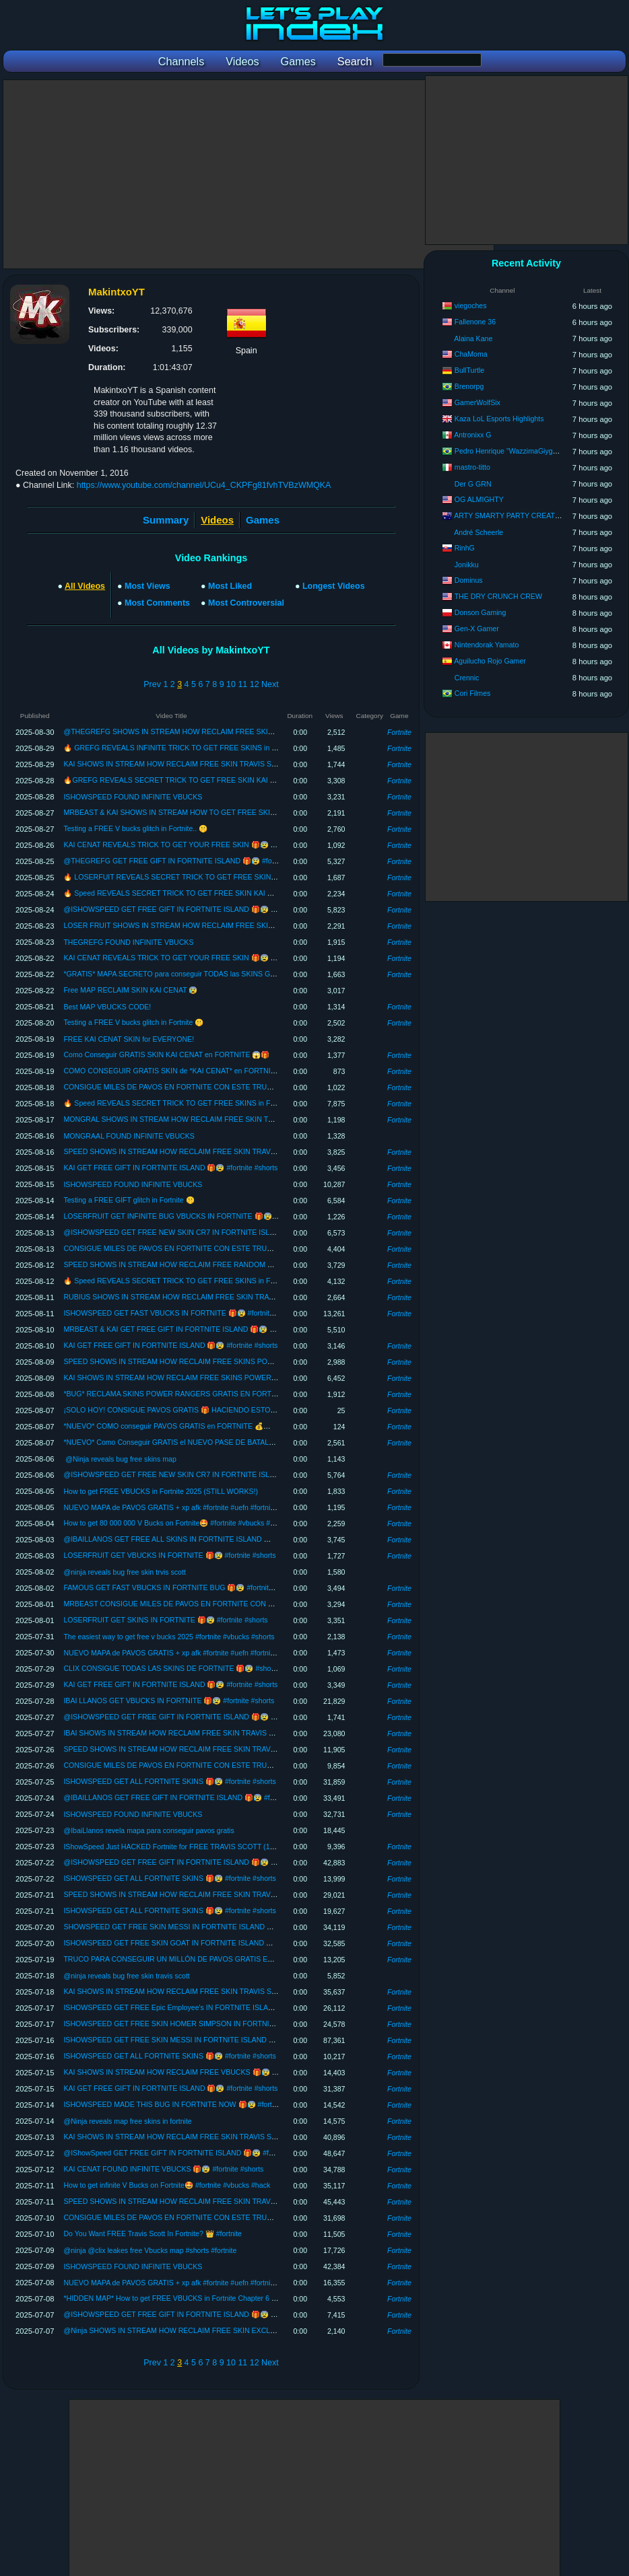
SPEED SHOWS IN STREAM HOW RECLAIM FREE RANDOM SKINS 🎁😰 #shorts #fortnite (212, 1264)
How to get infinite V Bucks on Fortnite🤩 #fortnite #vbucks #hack (166, 2185)
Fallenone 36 (475, 322)
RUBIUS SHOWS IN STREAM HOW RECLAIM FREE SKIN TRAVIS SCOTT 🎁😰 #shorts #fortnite (220, 1297)
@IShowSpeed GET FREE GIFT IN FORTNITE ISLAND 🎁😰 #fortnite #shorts (188, 2153)
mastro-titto (472, 467)
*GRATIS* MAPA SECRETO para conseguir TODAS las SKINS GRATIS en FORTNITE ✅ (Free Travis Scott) (236, 974)
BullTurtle (469, 370)
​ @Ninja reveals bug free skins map (119, 1459)
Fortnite (399, 732)
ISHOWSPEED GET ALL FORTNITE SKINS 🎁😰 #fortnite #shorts (169, 1781)
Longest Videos (333, 586)
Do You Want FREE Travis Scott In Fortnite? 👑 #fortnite (152, 2233)
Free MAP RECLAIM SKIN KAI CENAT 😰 (130, 990)
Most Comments (157, 603)
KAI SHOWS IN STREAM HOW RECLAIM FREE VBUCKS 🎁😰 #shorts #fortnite (193, 2072)
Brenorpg (469, 386)
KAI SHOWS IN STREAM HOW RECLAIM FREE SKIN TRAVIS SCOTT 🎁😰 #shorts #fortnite (213, 764)
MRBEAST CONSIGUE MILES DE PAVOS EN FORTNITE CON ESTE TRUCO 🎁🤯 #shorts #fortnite (224, 1604)
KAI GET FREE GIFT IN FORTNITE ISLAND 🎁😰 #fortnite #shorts (170, 1168)
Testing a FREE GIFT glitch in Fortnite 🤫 (128, 1200)
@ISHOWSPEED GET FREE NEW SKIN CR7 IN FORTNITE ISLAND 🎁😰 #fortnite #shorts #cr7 (218, 1232)
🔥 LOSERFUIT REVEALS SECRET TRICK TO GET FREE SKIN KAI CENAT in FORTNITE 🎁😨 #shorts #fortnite (245, 877)
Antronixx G (472, 435)
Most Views (147, 586)
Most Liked (230, 586)
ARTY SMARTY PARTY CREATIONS (513, 515)
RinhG (465, 548)
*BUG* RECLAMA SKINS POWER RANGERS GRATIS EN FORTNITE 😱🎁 (185, 1394)
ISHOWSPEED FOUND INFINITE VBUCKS (132, 797)
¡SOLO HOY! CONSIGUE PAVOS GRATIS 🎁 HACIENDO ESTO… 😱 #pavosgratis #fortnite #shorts (223, 1410)
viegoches (471, 305)
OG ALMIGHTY (479, 499)
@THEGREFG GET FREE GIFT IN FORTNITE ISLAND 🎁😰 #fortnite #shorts (188, 861)
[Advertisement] (248, 174)
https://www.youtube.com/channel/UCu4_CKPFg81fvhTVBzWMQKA (204, 485)
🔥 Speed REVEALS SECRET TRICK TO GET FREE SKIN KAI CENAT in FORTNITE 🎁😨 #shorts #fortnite (235, 893)
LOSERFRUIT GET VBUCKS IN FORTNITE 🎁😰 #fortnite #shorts (169, 1555)
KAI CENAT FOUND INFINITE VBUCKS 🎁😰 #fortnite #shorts (163, 2169)
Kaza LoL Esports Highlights (499, 419)
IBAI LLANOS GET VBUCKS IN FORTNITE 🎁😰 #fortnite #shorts (168, 1700)
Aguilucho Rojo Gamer (490, 661)
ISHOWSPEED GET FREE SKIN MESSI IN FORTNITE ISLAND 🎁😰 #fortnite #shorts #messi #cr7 (221, 2040)
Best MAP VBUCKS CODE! (107, 1007)
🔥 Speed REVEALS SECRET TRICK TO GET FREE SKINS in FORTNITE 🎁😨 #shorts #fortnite (218, 1103)
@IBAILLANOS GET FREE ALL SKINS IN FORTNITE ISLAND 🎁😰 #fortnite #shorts (198, 1539)
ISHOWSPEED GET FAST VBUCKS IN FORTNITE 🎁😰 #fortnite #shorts (180, 1313)
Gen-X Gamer (477, 628)
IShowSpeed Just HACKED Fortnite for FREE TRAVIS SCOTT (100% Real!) (184, 1846)
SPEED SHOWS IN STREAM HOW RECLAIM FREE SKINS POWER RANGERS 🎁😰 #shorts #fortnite (228, 1361)
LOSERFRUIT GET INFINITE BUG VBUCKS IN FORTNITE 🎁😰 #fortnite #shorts (194, 1216)
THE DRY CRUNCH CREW (498, 596)
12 (254, 684)
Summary (166, 520)
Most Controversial (246, 603)
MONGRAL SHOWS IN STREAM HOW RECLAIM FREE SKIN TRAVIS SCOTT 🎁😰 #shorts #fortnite (225, 1119)
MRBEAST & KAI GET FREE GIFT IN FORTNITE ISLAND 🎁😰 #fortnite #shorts (192, 1329)
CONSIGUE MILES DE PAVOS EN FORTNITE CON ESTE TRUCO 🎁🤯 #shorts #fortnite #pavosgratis (228, 1087)
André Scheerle (478, 532)
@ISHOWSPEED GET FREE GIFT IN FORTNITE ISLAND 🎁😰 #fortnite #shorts (192, 909)
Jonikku (467, 565)
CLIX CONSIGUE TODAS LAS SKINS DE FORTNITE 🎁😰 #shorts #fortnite (184, 1668)
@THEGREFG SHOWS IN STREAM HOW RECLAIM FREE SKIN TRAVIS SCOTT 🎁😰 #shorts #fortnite (231, 731)
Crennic (467, 678)
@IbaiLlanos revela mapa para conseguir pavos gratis (148, 1830)
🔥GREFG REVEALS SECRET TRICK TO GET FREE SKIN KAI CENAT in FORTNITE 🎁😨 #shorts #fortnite (237, 780)
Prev (152, 684)
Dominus (469, 580)
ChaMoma (471, 354)
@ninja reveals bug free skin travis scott (126, 1976)
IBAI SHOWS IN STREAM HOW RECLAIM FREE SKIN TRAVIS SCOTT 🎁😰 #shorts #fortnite (214, 1733)
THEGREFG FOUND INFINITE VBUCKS (128, 942)
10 (231, 684)
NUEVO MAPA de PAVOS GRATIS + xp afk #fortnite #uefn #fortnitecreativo (182, 1507)
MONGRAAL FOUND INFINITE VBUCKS (128, 1136)
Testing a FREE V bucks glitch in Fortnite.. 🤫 (135, 828)
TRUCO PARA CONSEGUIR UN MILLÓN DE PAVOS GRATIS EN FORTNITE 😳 (192, 1959)
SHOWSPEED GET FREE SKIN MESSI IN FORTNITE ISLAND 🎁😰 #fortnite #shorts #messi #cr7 (220, 1927)
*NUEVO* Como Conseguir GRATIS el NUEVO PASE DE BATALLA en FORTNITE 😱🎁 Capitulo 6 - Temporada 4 (244, 1442)
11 (242, 684)
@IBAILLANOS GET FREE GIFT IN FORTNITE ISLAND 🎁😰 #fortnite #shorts (189, 1797)
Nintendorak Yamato (487, 645)
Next (270, 684)
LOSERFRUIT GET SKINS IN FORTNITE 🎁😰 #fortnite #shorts (165, 1620)
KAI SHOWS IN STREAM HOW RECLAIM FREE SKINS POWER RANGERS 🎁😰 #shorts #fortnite (222, 1377)
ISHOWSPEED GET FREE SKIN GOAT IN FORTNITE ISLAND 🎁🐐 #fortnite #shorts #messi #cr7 (220, 1943)
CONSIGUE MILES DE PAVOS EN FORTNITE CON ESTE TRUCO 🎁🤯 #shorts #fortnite (206, 2217)
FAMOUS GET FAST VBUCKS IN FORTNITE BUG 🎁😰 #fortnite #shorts (180, 1587)
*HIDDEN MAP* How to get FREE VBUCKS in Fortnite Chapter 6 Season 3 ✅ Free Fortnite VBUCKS (224, 2298)
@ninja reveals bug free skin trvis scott (124, 1572)
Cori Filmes (473, 693)
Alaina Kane (473, 338)
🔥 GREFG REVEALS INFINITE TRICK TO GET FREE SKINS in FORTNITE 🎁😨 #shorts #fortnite (221, 748)
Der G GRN (473, 484)
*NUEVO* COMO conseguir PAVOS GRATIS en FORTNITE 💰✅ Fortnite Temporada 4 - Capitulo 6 (221, 1426)
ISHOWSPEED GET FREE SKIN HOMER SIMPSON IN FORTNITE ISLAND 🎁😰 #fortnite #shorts (220, 2023)
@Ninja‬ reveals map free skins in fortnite (127, 2121)
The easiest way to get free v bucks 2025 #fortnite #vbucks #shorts (168, 1637)
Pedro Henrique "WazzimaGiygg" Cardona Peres (532, 451)
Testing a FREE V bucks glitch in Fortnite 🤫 (133, 1022)
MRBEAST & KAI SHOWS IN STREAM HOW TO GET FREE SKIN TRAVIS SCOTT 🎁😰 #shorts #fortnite (232, 812)
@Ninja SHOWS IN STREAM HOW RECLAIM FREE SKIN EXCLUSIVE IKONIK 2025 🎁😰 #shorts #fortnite (235, 2330)
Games (262, 520)
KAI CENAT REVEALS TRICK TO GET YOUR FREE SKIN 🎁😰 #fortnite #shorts (192, 844)
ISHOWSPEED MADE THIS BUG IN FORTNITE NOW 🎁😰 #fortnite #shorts (185, 2104)
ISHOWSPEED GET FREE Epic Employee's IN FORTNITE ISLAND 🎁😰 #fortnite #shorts (207, 2007)
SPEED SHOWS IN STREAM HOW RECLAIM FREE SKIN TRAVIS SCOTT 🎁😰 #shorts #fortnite (219, 1151)
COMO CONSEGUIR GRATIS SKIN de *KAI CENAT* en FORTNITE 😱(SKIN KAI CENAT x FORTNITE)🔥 (232, 1071)
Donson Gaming (480, 612)
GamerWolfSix (477, 402)
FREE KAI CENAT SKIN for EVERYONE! (128, 1039)
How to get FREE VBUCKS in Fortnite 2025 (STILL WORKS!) (160, 1491)
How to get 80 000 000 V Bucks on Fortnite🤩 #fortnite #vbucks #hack (174, 1523)
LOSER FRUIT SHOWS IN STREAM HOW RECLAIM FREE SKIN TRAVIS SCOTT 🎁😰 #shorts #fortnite (231, 925)
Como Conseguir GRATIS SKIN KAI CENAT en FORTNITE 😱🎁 (166, 1054)
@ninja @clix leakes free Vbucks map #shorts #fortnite (149, 2250)
